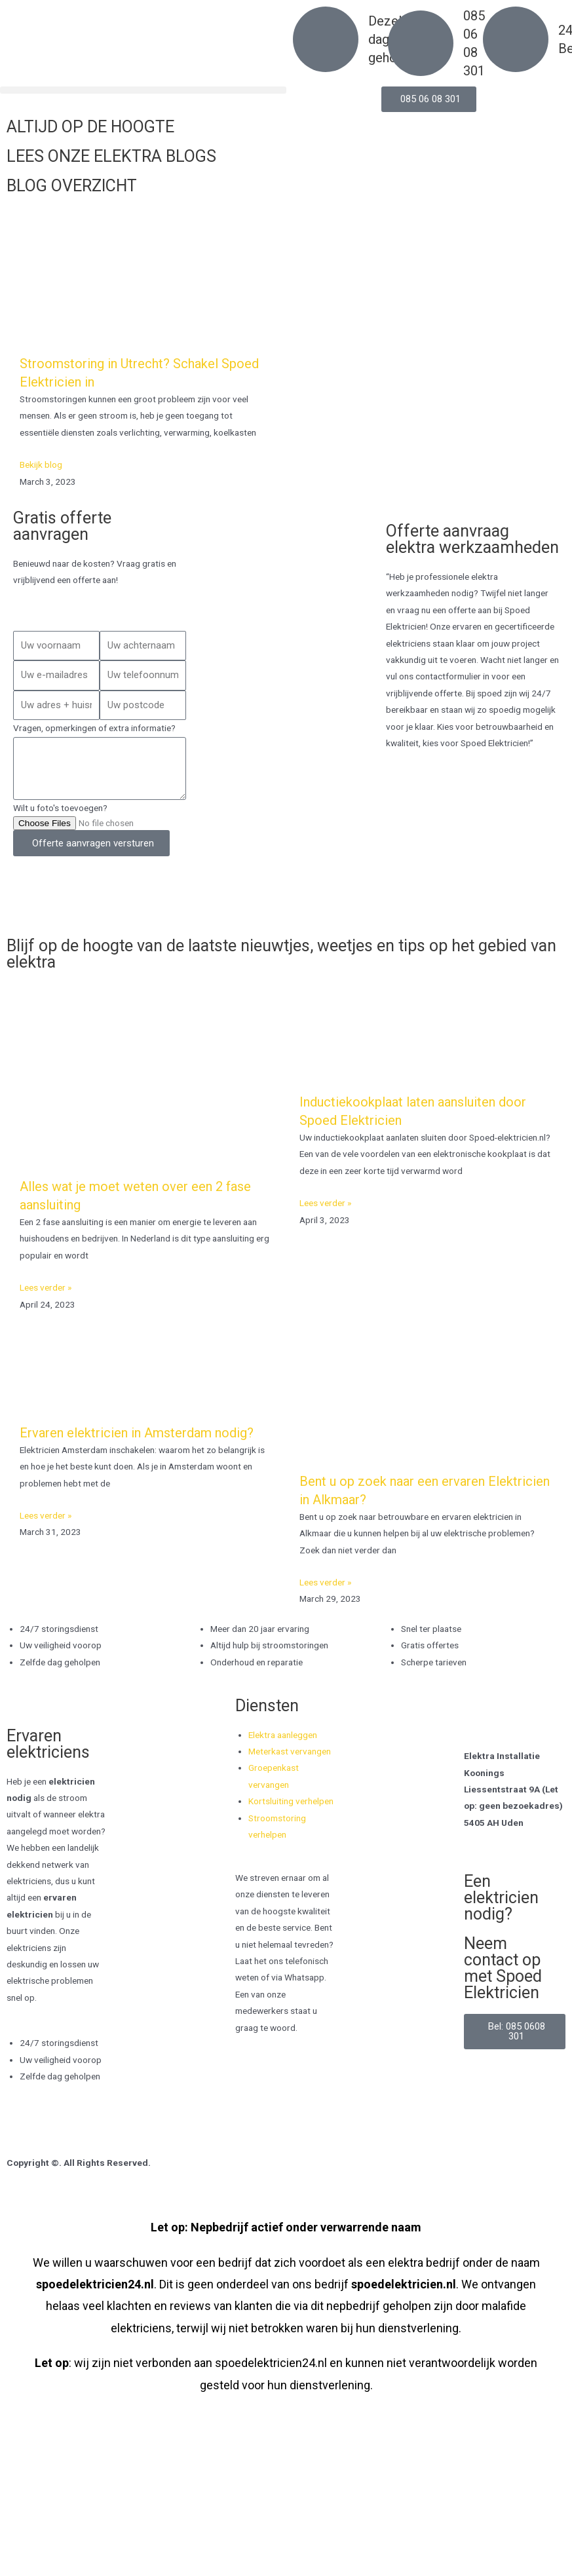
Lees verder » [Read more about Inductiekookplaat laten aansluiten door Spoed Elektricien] (325, 1203)
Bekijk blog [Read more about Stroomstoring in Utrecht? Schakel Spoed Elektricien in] (41, 464)
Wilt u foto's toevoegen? (60, 808)
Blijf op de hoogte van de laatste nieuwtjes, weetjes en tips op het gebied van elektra (281, 954)
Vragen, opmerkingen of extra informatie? (94, 728)
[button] (143, 90)
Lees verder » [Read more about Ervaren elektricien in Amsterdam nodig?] (45, 1515)
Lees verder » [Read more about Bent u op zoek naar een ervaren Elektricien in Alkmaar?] (325, 1582)
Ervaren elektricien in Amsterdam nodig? (137, 1433)
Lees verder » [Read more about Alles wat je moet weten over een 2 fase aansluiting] (45, 1287)
